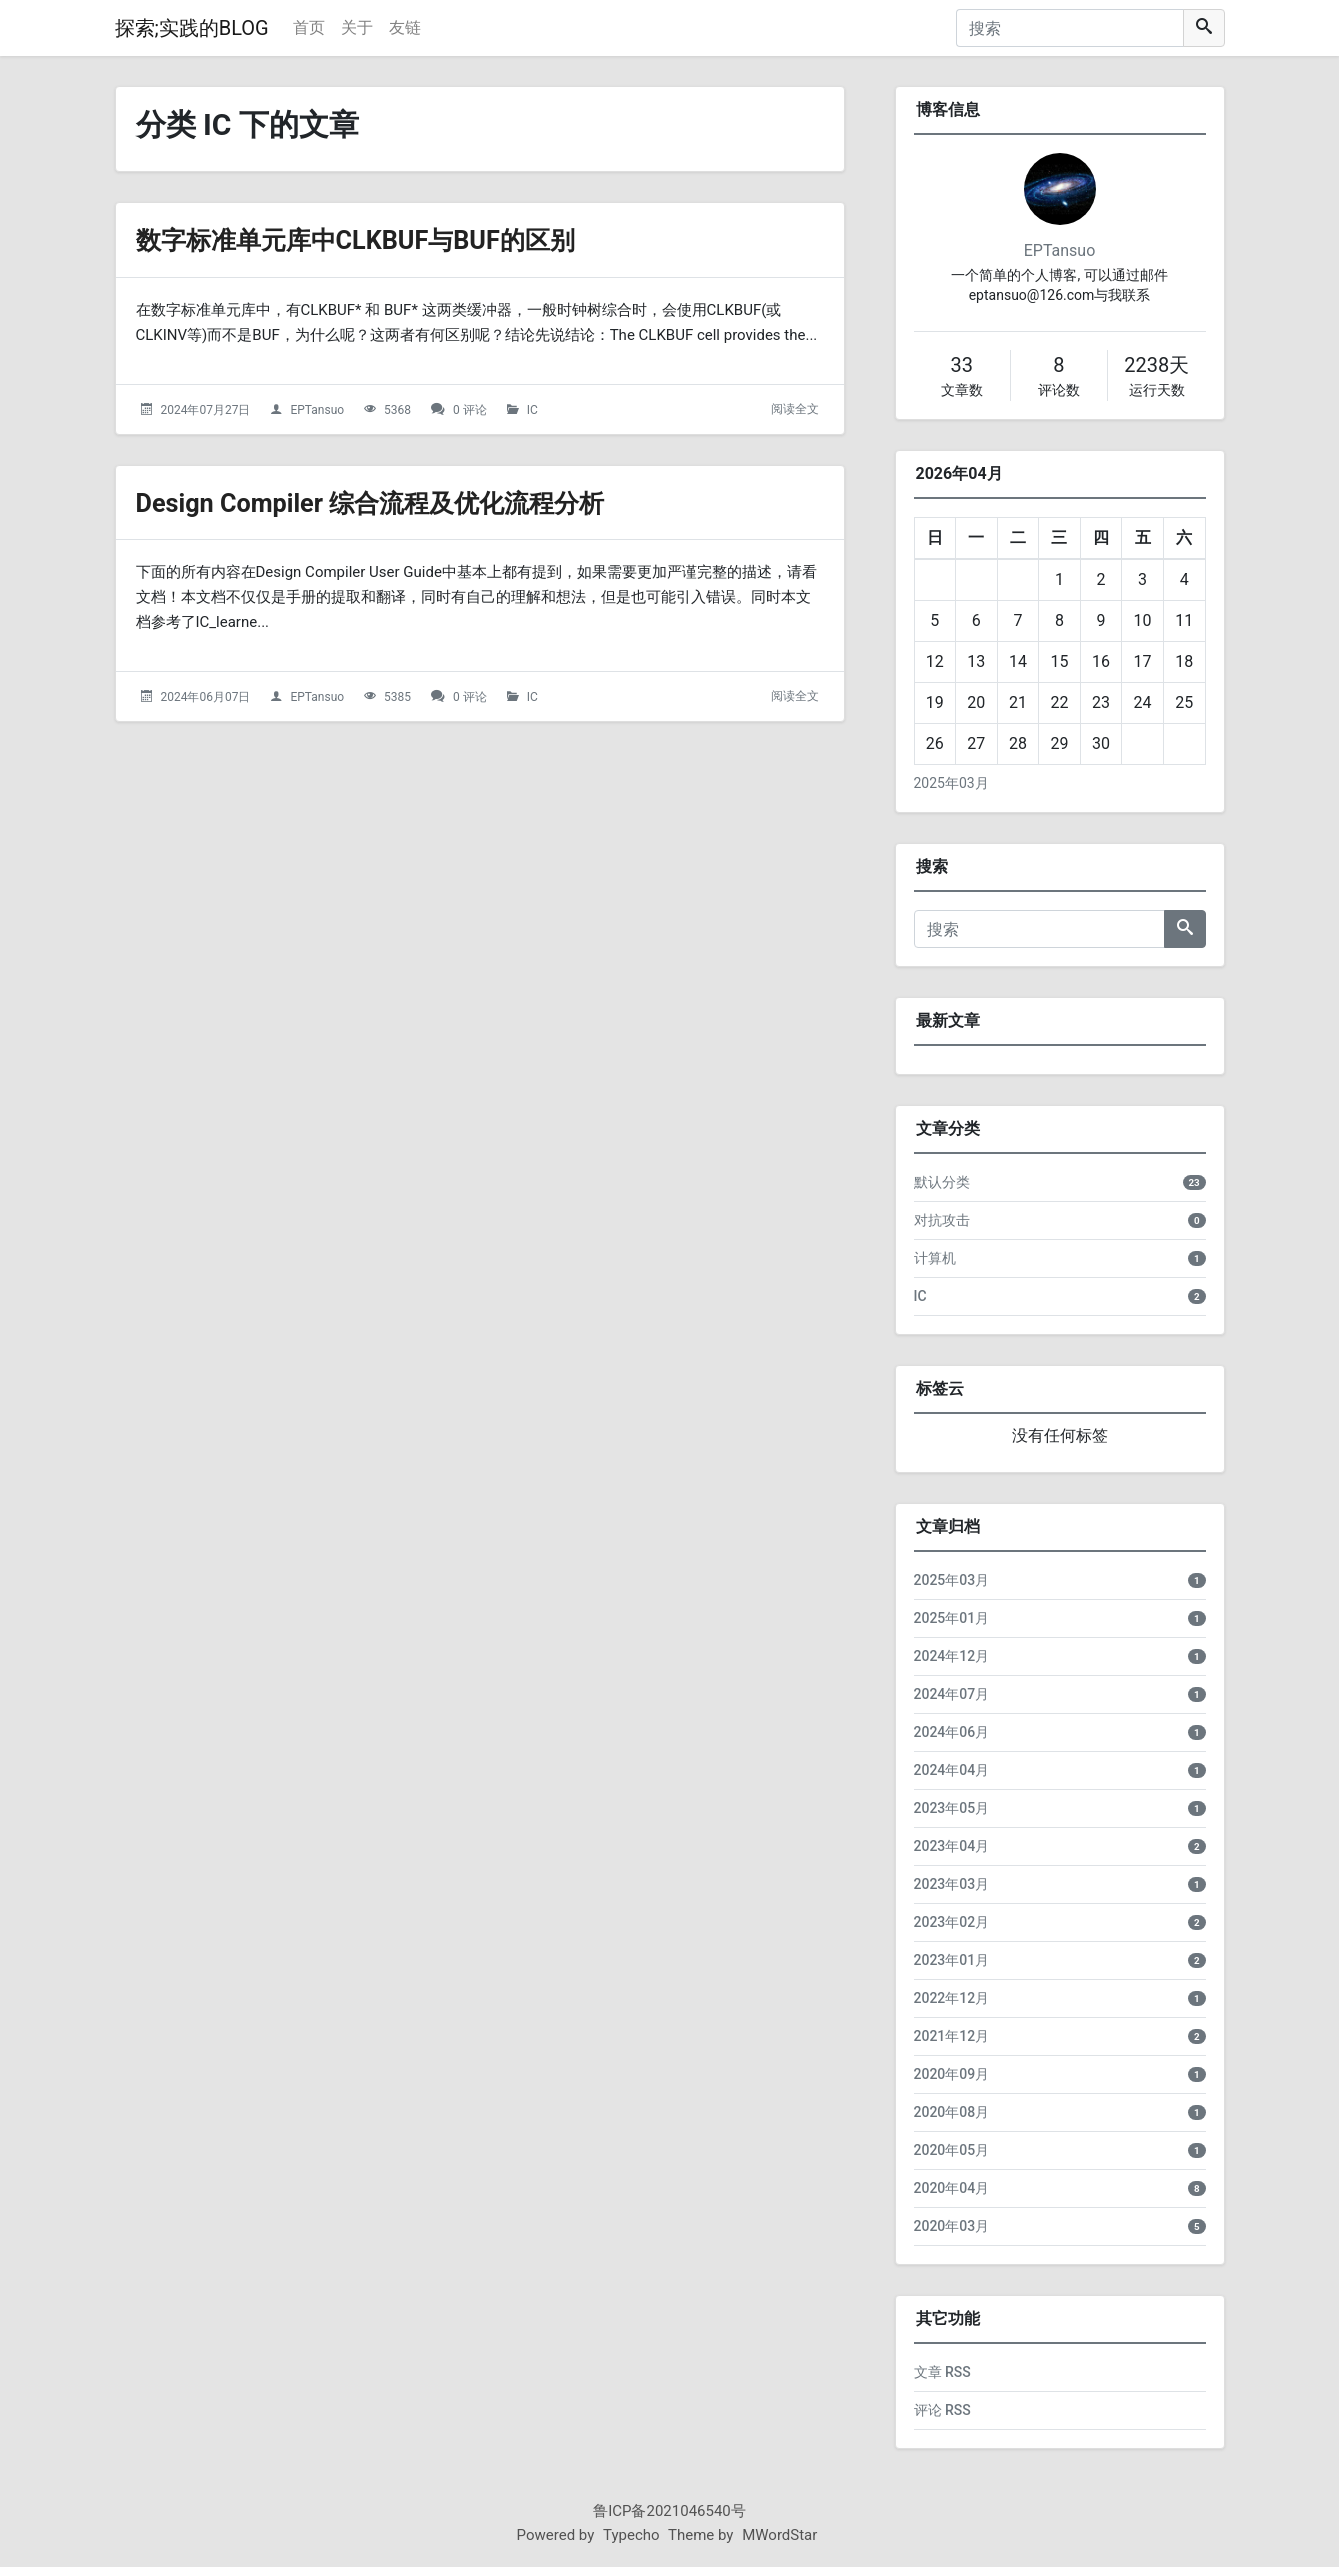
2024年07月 (952, 1694)
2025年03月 (951, 783)
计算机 (935, 1258)
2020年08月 (952, 2112)
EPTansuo (317, 410)
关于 (357, 27)
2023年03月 (952, 1884)
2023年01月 (952, 1960)
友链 (405, 27)
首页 (309, 27)
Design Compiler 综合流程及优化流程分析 (397, 502)
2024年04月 (952, 1770)
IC (532, 410)
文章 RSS (942, 2372)
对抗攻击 (942, 1220)
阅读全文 (795, 409)
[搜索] (1070, 28)
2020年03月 (952, 2226)
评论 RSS (942, 2410)
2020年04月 (952, 2188)
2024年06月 (952, 1732)
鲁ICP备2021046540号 (669, 2511)
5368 (397, 410)
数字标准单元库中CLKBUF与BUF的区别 (381, 239)
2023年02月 (952, 1922)
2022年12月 (952, 1998)
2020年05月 (952, 2150)
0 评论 (470, 410)
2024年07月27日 (205, 410)
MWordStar (779, 2535)
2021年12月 (952, 2036)
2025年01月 (952, 1618)
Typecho (631, 2535)
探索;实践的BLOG (192, 28)
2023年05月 (952, 1808)
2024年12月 (952, 1656)
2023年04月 (952, 1846)
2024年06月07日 (205, 697)
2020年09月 (952, 2074)
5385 (397, 697)
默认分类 (942, 1182)
